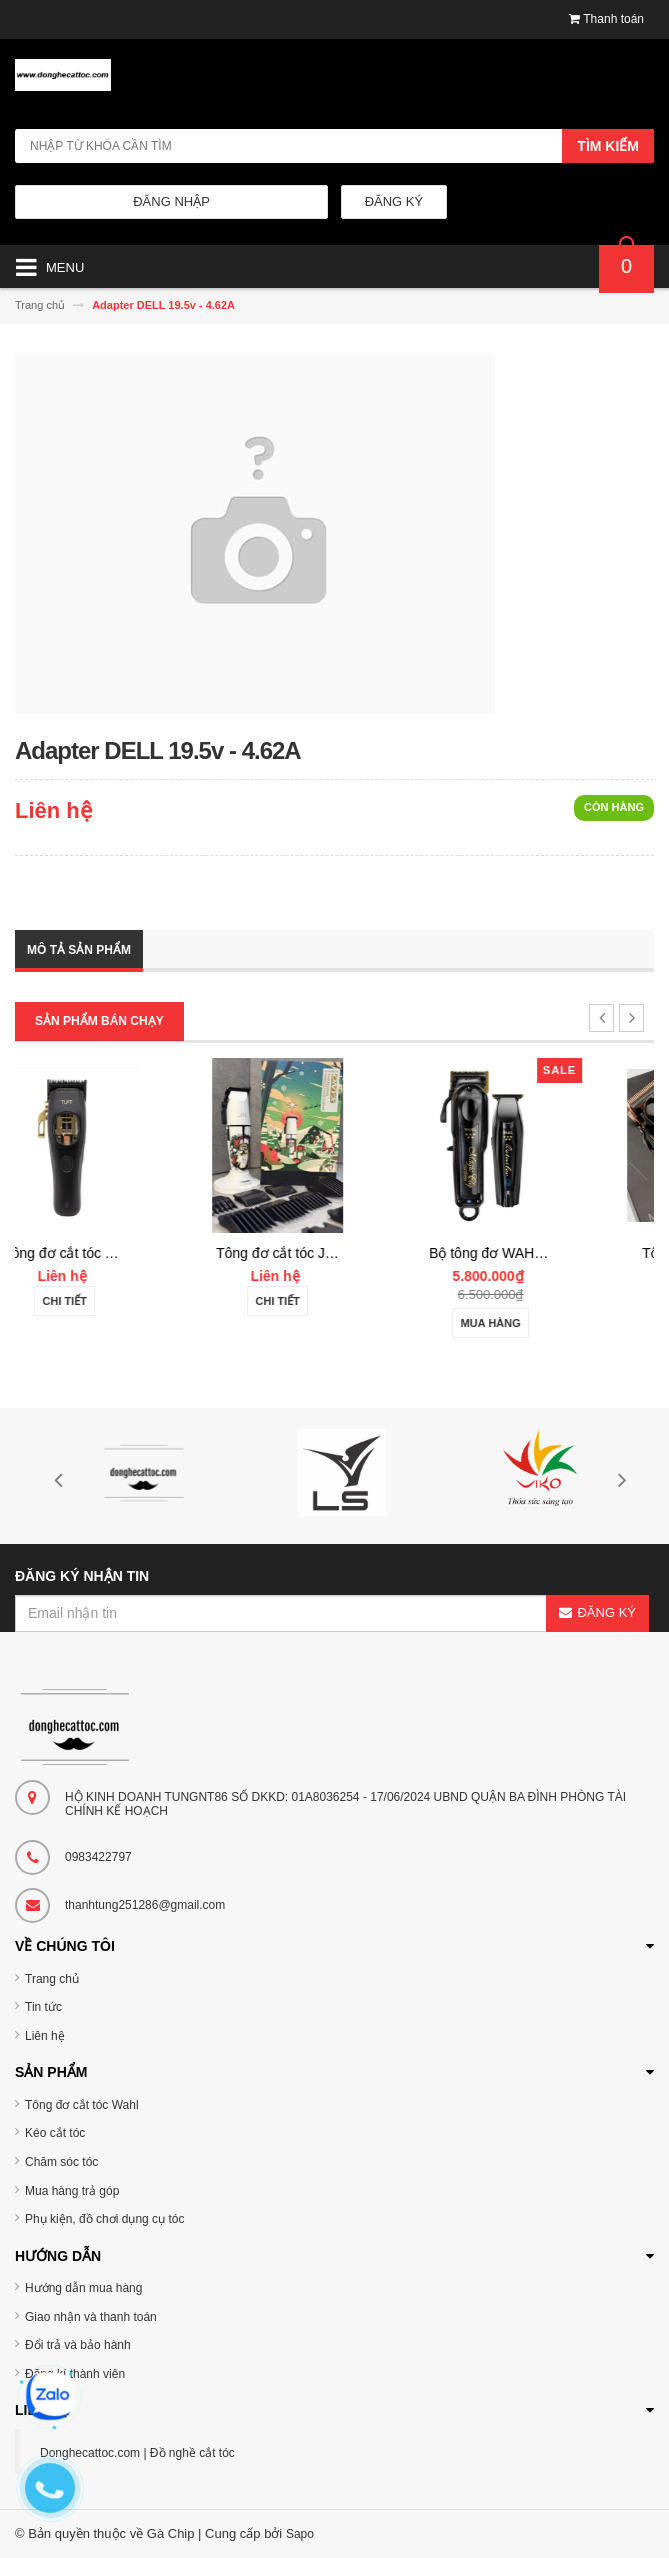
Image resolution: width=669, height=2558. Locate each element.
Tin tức (43, 2007)
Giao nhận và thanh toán (91, 2317)
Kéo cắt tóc (55, 2133)
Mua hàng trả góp (72, 2191)
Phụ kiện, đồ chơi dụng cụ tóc (104, 2219)
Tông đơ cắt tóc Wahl (82, 2105)
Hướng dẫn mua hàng (83, 2288)
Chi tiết (121, 1301)
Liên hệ (45, 2036)
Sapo (300, 2534)
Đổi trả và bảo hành (78, 2345)
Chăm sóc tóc (61, 2162)
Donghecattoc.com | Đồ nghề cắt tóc (137, 2453)
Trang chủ (52, 1979)
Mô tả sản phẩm (79, 950)
